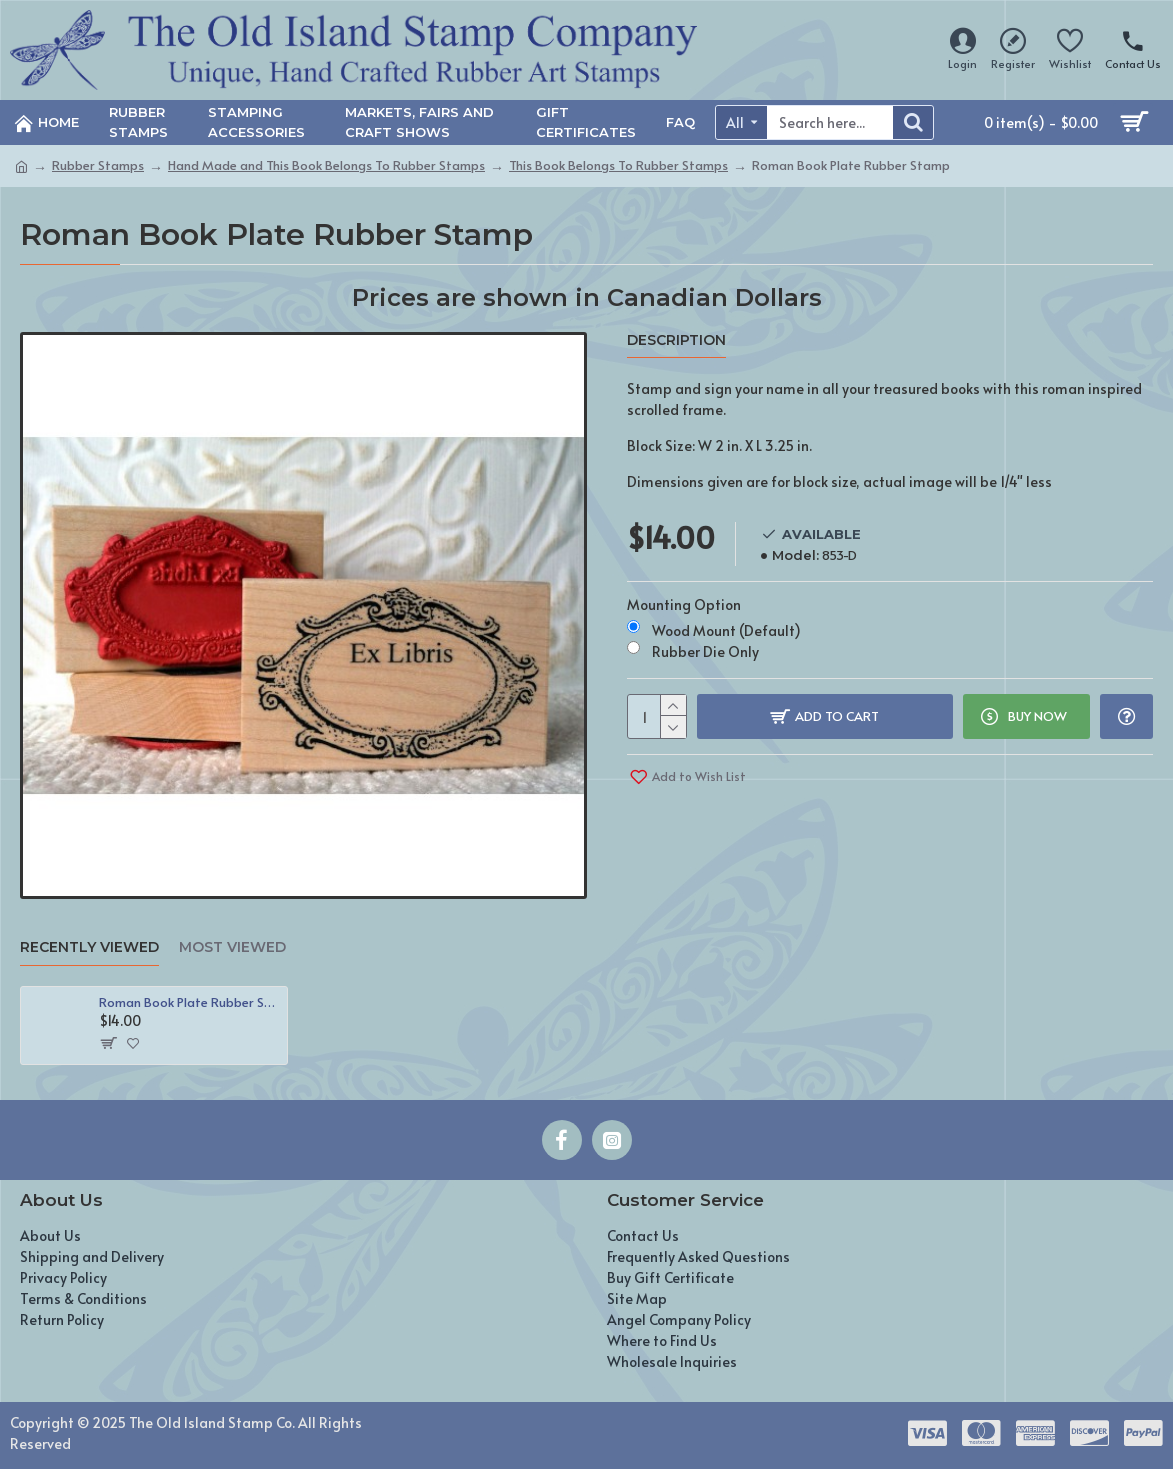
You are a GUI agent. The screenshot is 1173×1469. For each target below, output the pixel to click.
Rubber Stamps (98, 165)
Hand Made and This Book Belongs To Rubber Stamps (326, 165)
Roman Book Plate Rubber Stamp (189, 1002)
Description (676, 340)
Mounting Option (684, 604)
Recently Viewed (89, 947)
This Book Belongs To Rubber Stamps (618, 165)
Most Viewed (232, 947)
